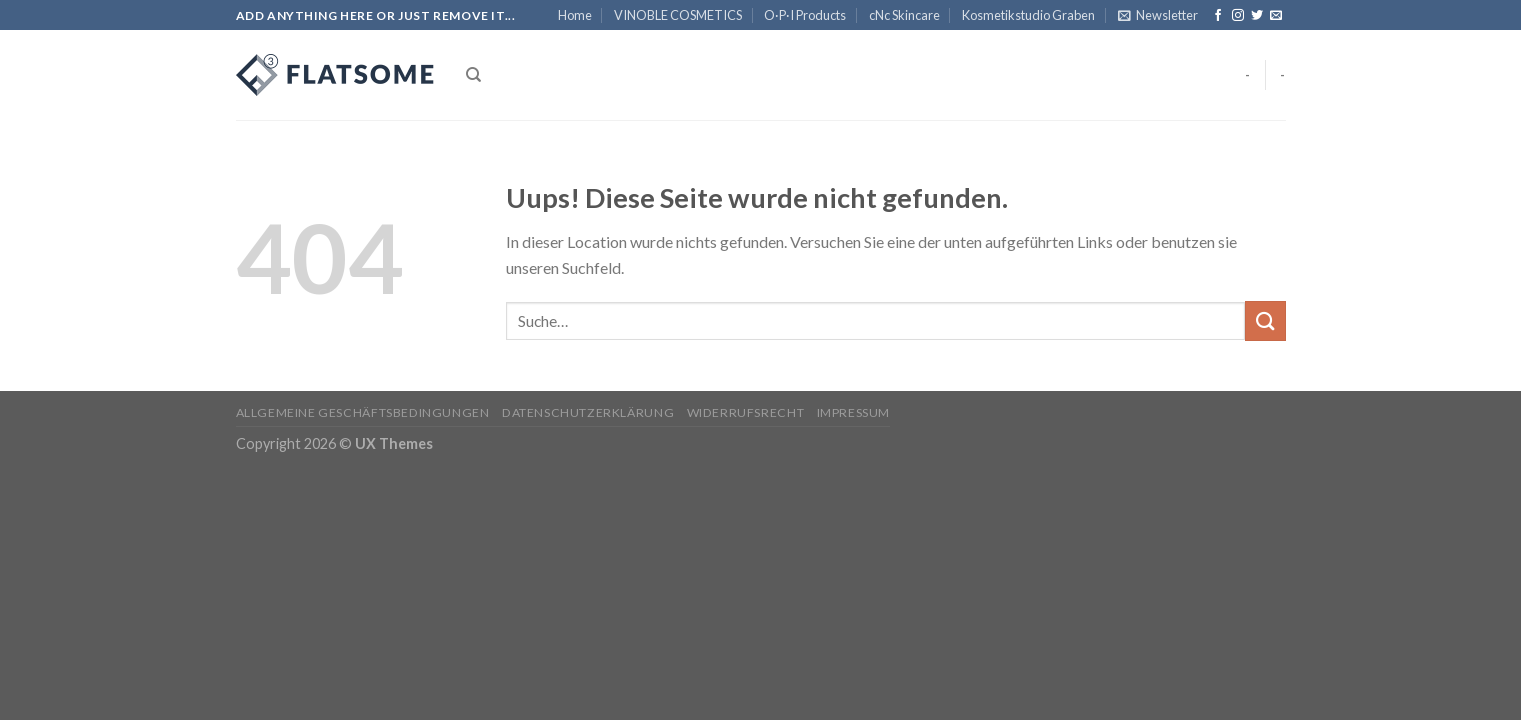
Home (575, 15)
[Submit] (1265, 320)
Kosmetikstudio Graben (1028, 15)
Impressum (854, 412)
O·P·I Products (805, 15)
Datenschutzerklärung (588, 412)
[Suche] (473, 75)
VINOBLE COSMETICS (678, 15)
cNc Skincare (904, 15)
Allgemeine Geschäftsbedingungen (363, 412)
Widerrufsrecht (746, 412)
